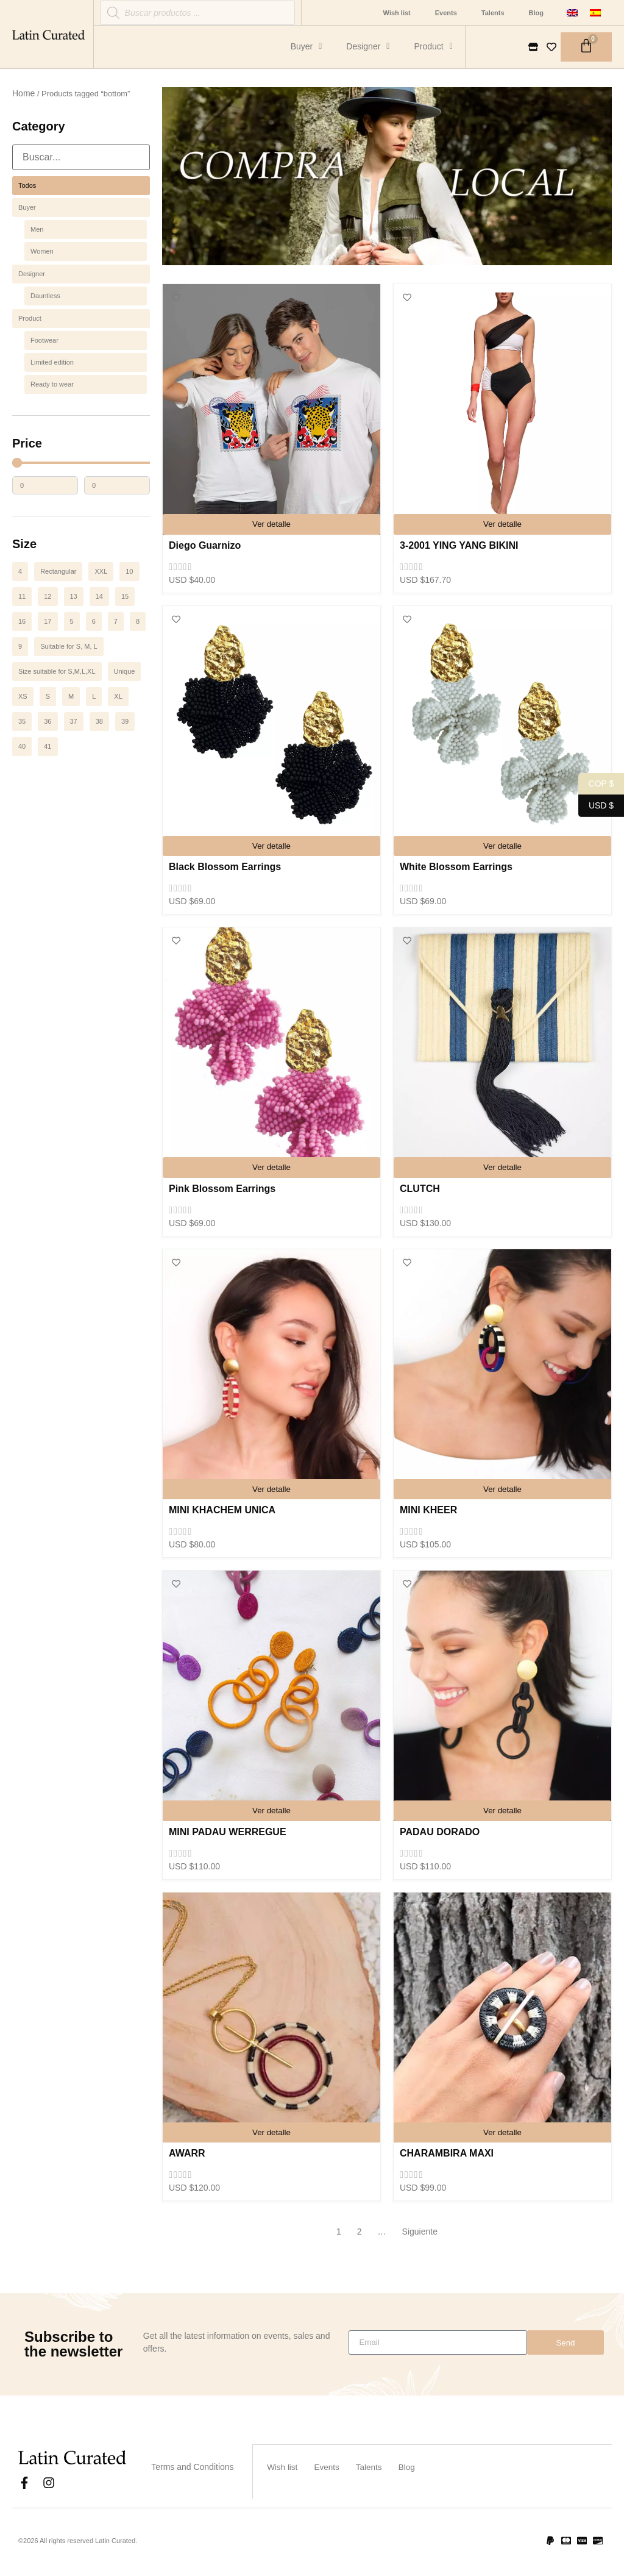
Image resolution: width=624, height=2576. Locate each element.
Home (23, 93)
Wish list (397, 12)
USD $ (596, 806)
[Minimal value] (81, 463)
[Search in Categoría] (81, 157)
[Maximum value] (117, 485)
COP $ (596, 784)
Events (446, 12)
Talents (493, 12)
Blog (536, 12)
